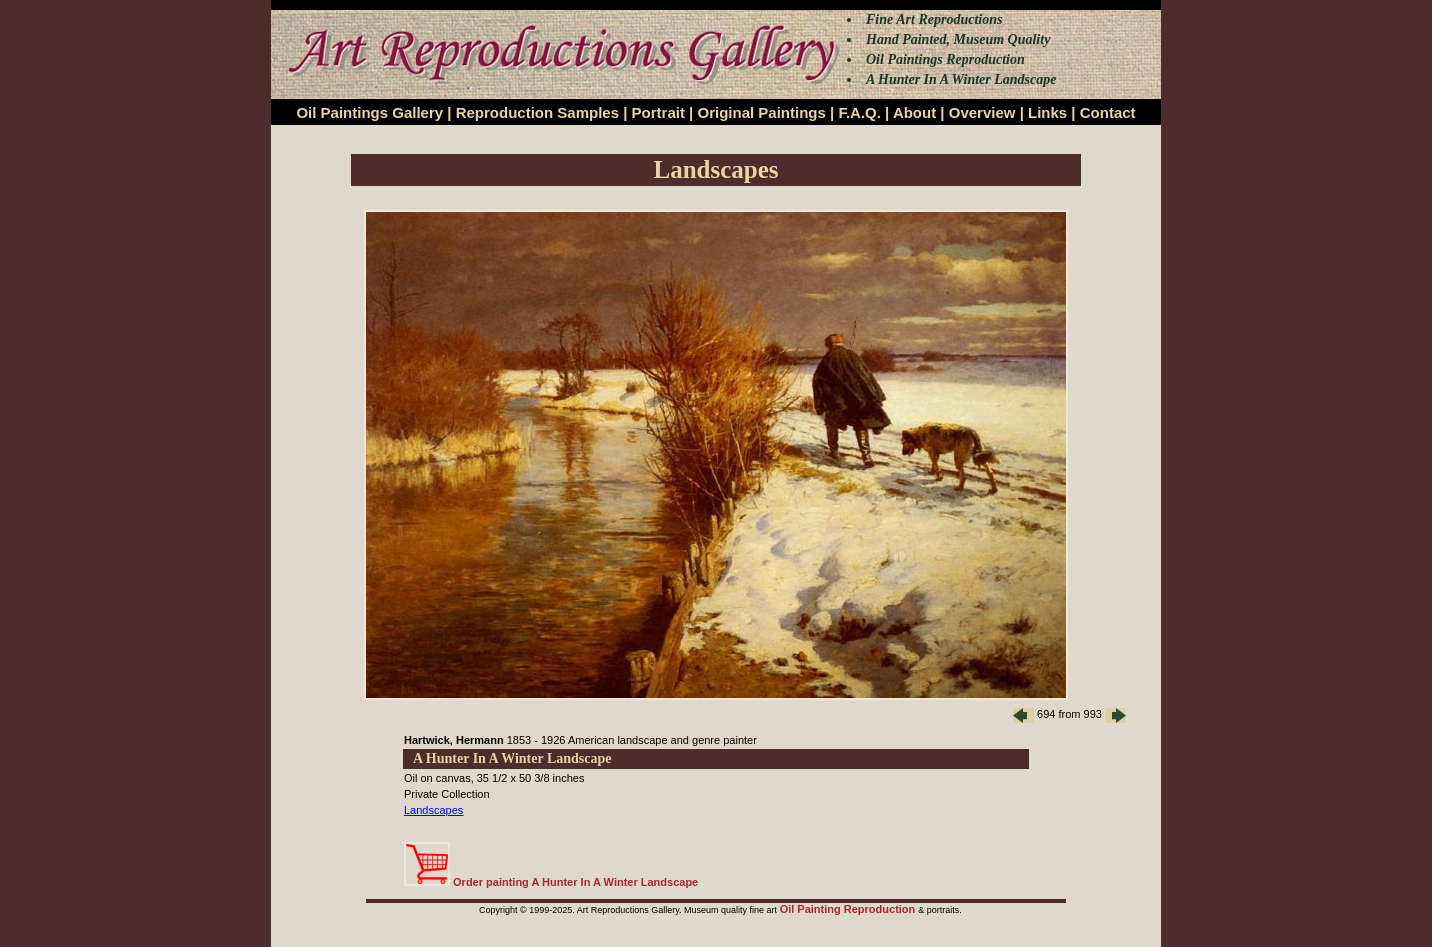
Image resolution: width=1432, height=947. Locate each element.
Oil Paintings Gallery (369, 112)
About (914, 112)
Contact (1108, 112)
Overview (982, 112)
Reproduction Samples (537, 112)
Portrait (658, 112)
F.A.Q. (859, 112)
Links (1047, 112)
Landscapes (433, 810)
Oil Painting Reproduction (849, 909)
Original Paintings (761, 112)
